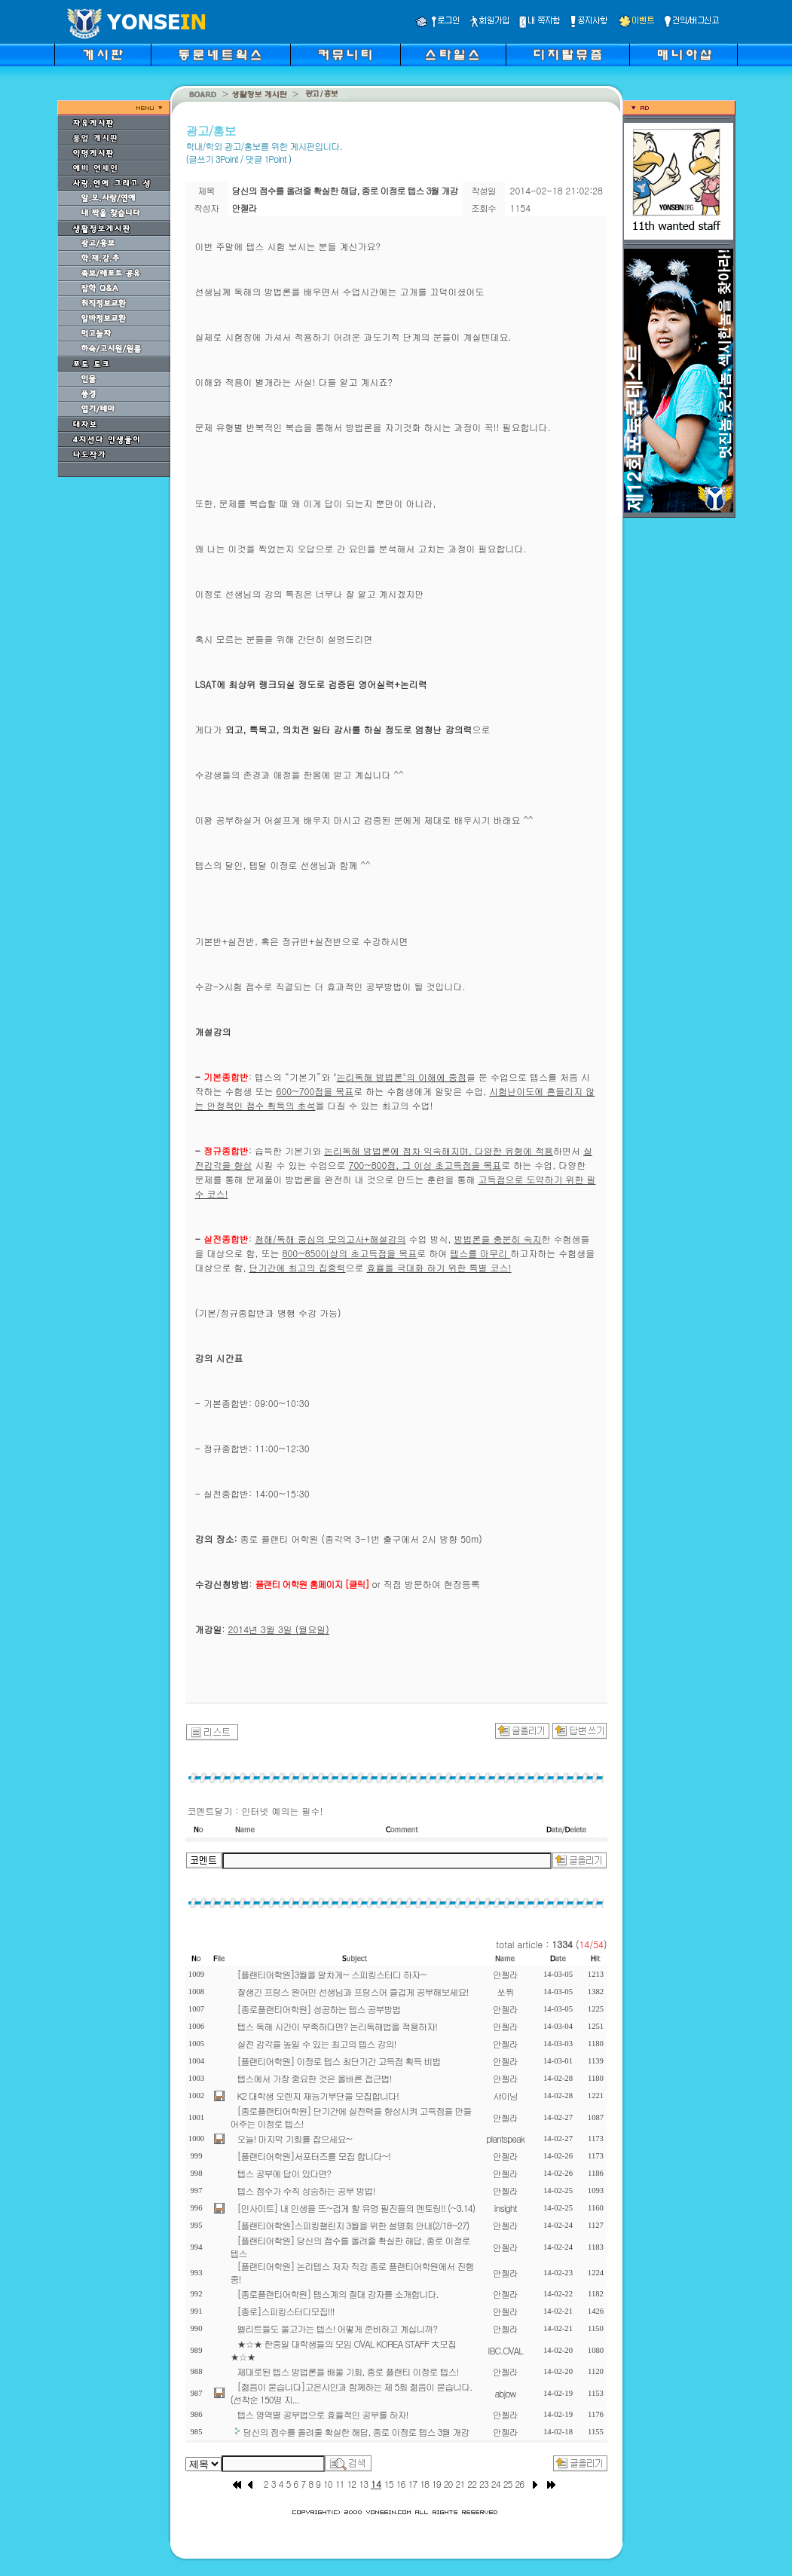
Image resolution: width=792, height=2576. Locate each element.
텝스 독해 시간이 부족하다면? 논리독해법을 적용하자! (337, 2026)
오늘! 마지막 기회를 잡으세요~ (295, 2138)
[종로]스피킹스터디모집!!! (286, 2311)
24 (495, 2483)
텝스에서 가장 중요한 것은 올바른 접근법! (314, 2078)
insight (505, 2207)
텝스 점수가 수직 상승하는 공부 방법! (306, 2190)
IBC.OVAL (505, 2350)
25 (507, 2483)
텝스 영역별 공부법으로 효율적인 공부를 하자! (322, 2414)
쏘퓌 (505, 1991)
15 (388, 2483)
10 (327, 2483)
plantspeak (505, 2138)
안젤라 (505, 1974)
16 (400, 2483)
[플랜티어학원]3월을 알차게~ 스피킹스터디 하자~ (332, 1974)
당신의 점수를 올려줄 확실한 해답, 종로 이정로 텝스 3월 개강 (356, 2431)
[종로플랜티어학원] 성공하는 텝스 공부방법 (319, 2008)
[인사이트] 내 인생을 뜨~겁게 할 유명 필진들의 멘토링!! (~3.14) (356, 2207)
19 (436, 2483)
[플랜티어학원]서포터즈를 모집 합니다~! (314, 2155)
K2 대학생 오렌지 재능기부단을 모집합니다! (318, 2095)
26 (519, 2483)
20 (448, 2483)
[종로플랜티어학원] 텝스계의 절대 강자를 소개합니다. (338, 2293)
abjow (504, 2393)
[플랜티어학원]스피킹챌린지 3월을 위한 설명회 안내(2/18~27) (353, 2225)
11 (339, 2483)
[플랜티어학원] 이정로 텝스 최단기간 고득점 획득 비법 (339, 2060)
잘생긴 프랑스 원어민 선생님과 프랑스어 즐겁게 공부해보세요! (353, 1991)
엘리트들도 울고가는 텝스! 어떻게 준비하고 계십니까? (337, 2328)
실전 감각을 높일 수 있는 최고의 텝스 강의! (316, 2043)
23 (483, 2483)
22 (471, 2483)
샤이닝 (505, 2095)
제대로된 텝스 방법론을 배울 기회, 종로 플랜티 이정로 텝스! (348, 2371)
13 (363, 2483)
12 (351, 2483)
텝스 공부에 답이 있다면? (284, 2173)
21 (460, 2483)
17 (412, 2483)
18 (424, 2483)
